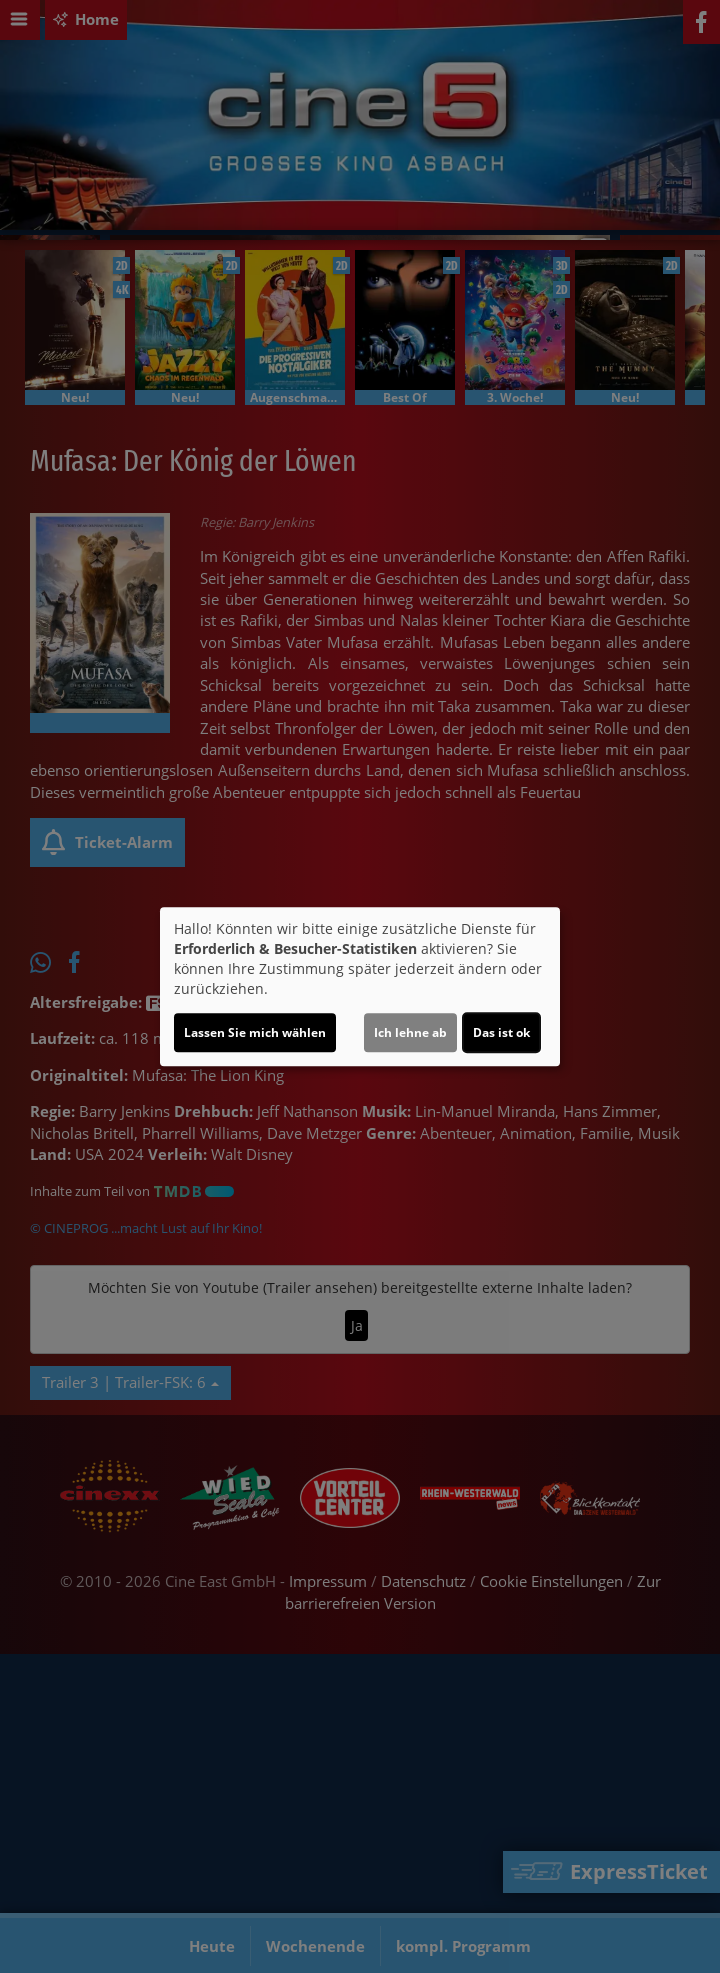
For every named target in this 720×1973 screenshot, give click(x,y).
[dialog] (360, 987)
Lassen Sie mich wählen (255, 1032)
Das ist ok (501, 1032)
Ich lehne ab (410, 1032)
